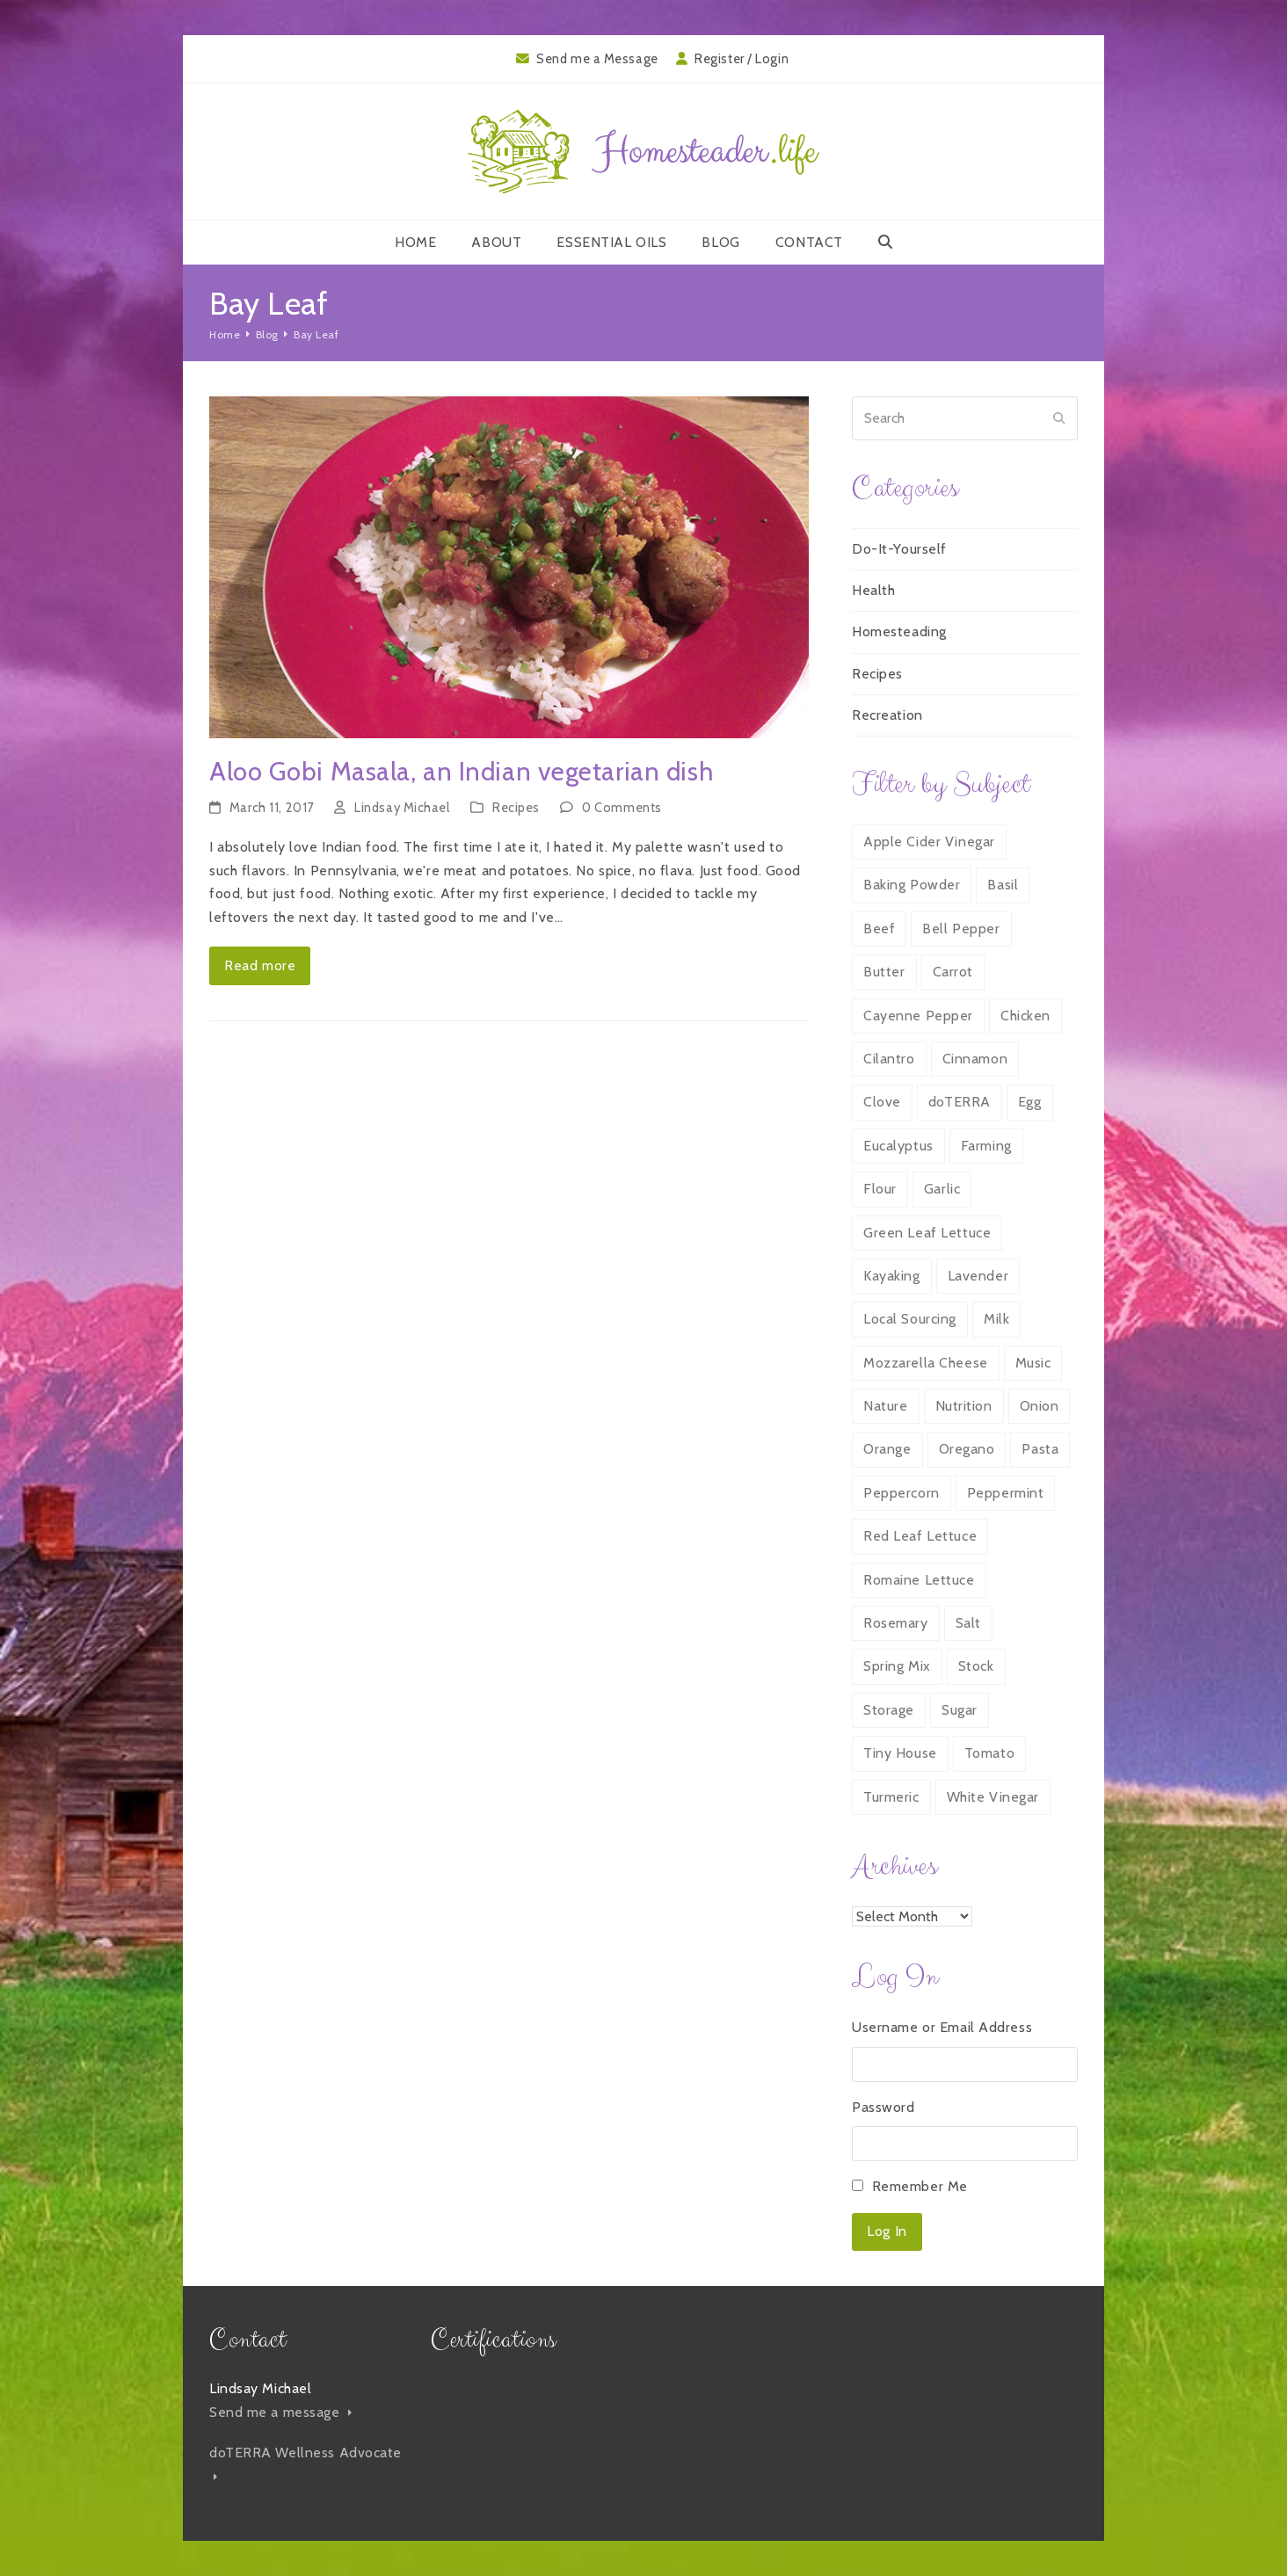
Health (873, 590)
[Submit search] (1059, 418)
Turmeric (891, 1797)
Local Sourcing (909, 1318)
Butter (884, 971)
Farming (986, 1145)
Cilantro (888, 1058)
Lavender (978, 1275)
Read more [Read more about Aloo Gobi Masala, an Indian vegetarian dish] (259, 965)
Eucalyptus (898, 1145)
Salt (968, 1623)
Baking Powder (911, 884)
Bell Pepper (961, 928)
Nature (885, 1405)
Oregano (967, 1448)
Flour (880, 1188)
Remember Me (920, 2186)
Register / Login (741, 59)
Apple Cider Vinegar (929, 841)
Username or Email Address (942, 2027)
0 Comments (622, 808)
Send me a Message (597, 59)
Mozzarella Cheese (925, 1362)
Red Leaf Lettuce (920, 1535)
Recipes (516, 808)
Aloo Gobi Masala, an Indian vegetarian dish (461, 771)
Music (1033, 1362)
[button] (885, 243)
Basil (1002, 884)
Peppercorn (901, 1492)
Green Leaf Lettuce (927, 1232)
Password (883, 2107)
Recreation (887, 715)
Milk (996, 1318)
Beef (879, 928)
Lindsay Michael (401, 808)
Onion (1039, 1405)
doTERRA (959, 1101)
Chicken (1025, 1015)
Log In (886, 2231)
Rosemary (895, 1623)
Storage (888, 1710)
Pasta (1040, 1448)
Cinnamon (974, 1058)
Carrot (953, 971)
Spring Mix (897, 1666)
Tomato (989, 1753)
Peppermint (1005, 1492)
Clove (882, 1101)
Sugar (960, 1710)
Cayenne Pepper (918, 1015)
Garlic (942, 1188)
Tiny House (900, 1753)
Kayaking (891, 1275)
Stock (976, 1666)
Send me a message (280, 2412)
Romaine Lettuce (918, 1579)
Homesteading (899, 631)
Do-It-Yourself (899, 549)
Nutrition (964, 1405)
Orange (887, 1448)
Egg (1030, 1101)
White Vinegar (993, 1797)
